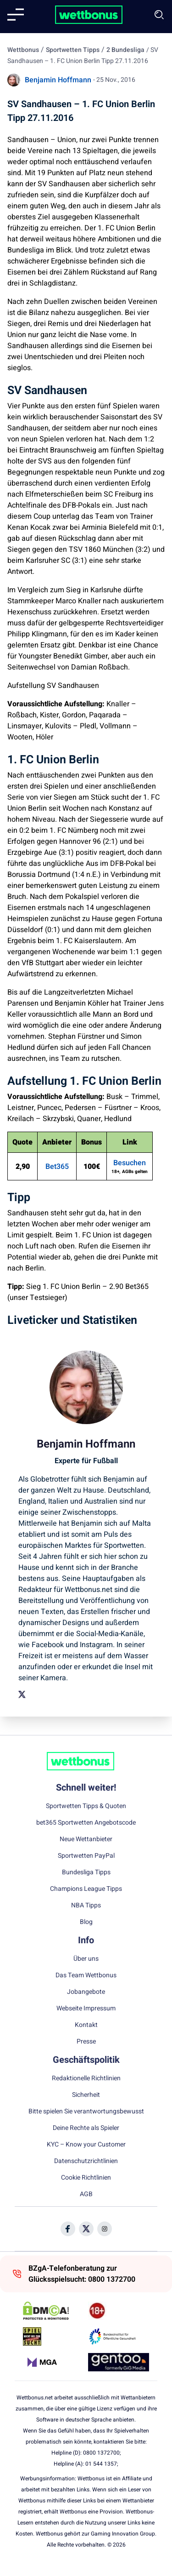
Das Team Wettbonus (86, 1975)
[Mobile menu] (15, 14)
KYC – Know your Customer (86, 2144)
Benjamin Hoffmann (58, 80)
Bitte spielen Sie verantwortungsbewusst (86, 2111)
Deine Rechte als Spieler (86, 2128)
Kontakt (86, 2025)
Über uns (86, 1958)
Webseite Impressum (86, 2008)
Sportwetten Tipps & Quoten (86, 1806)
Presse (86, 2041)
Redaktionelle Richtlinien (86, 2078)
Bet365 (57, 1166)
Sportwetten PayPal (86, 1855)
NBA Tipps (86, 1905)
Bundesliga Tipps (86, 1872)
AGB (86, 2194)
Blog (86, 1922)
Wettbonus (23, 50)
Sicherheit (86, 2095)
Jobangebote (86, 1992)
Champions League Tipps (86, 1889)
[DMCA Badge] (53, 2310)
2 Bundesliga (125, 50)
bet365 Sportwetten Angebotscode (86, 1822)
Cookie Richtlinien (86, 2177)
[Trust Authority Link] (118, 2336)
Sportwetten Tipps (73, 50)
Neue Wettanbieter (86, 1839)
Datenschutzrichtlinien (86, 2161)
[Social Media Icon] (68, 2228)
